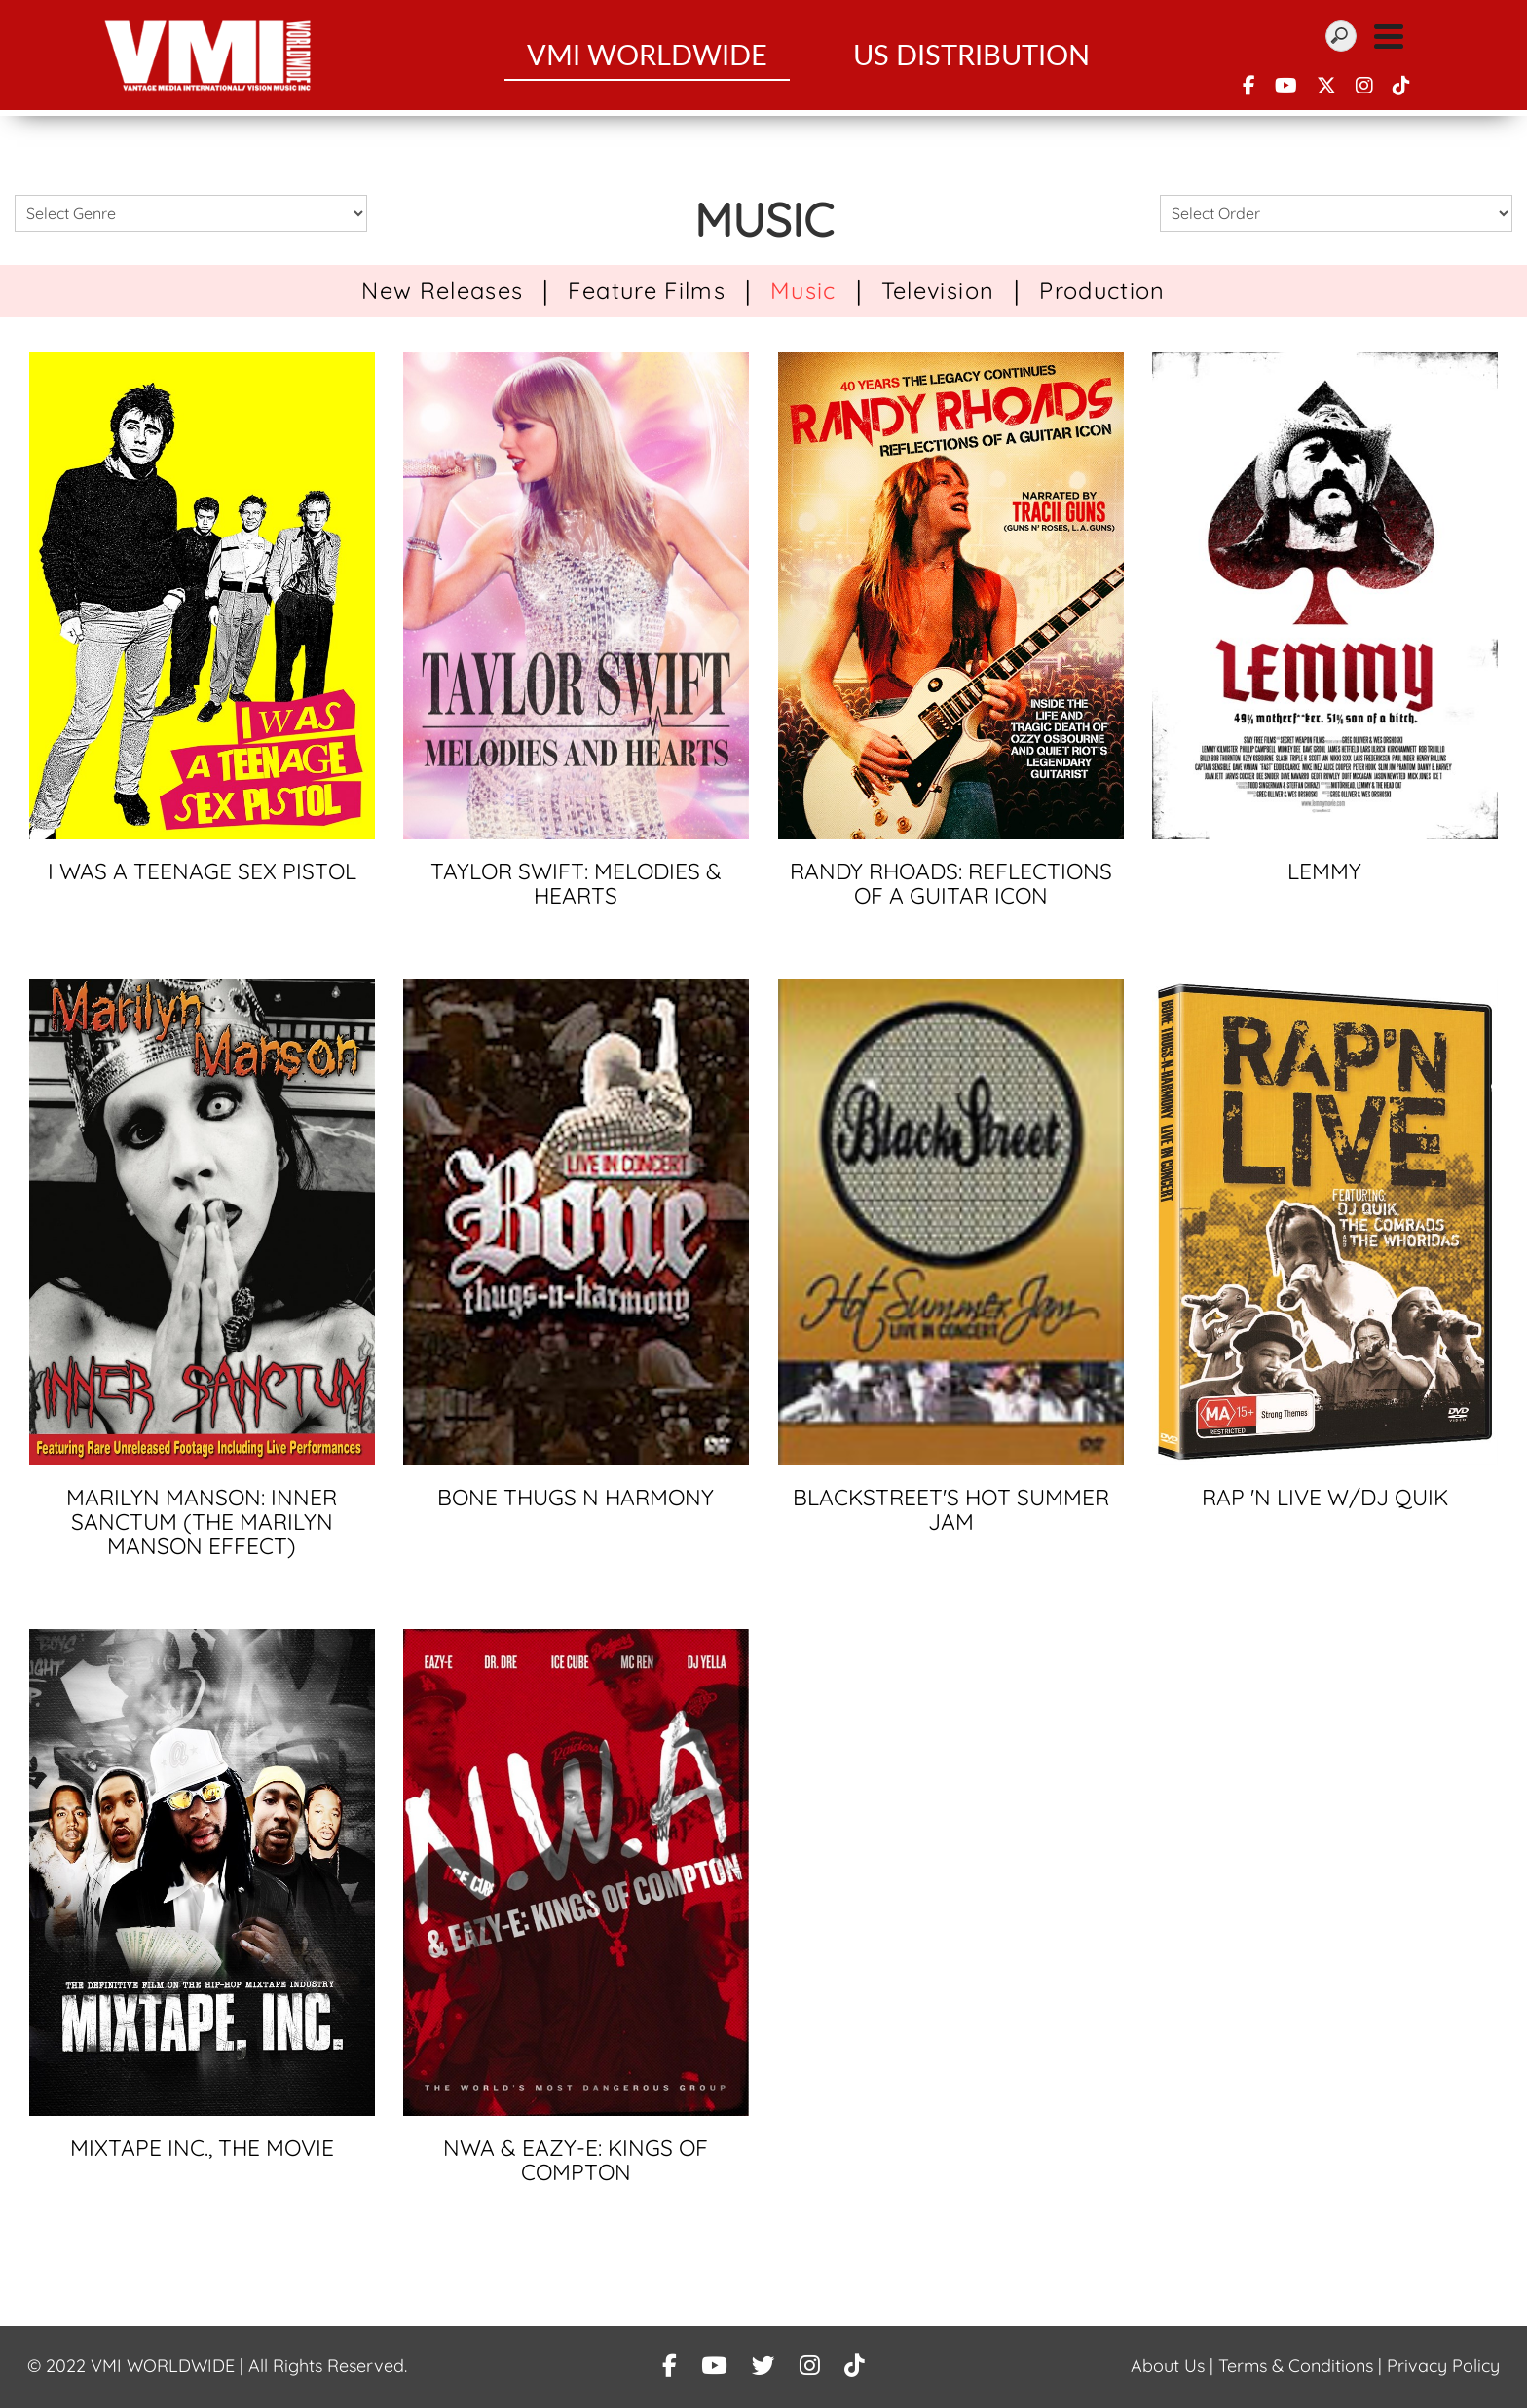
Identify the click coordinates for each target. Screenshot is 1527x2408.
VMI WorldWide (647, 58)
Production (1102, 290)
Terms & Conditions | (1302, 2365)
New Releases (442, 290)
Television (937, 290)
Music (803, 290)
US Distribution (971, 58)
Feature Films (647, 290)
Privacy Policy (1443, 2365)
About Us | (1174, 2365)
